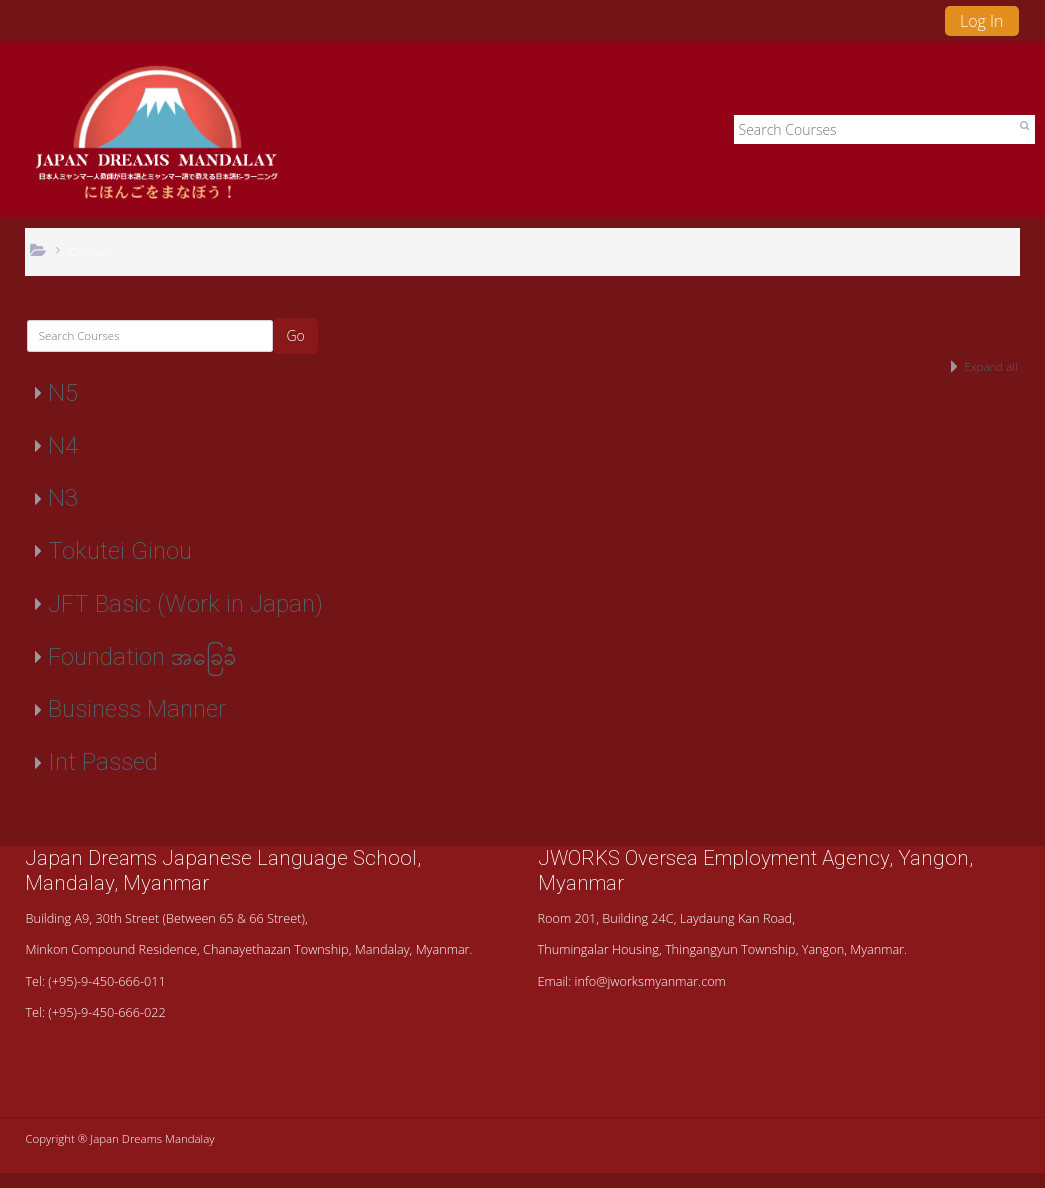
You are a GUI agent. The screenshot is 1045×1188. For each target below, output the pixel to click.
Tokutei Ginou (120, 551)
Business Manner (137, 709)
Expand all (990, 366)
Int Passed (103, 762)
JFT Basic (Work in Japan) (185, 604)
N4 (63, 446)
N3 (63, 498)
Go (295, 335)
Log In (982, 21)
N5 (63, 393)
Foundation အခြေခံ (142, 657)
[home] (157, 135)
